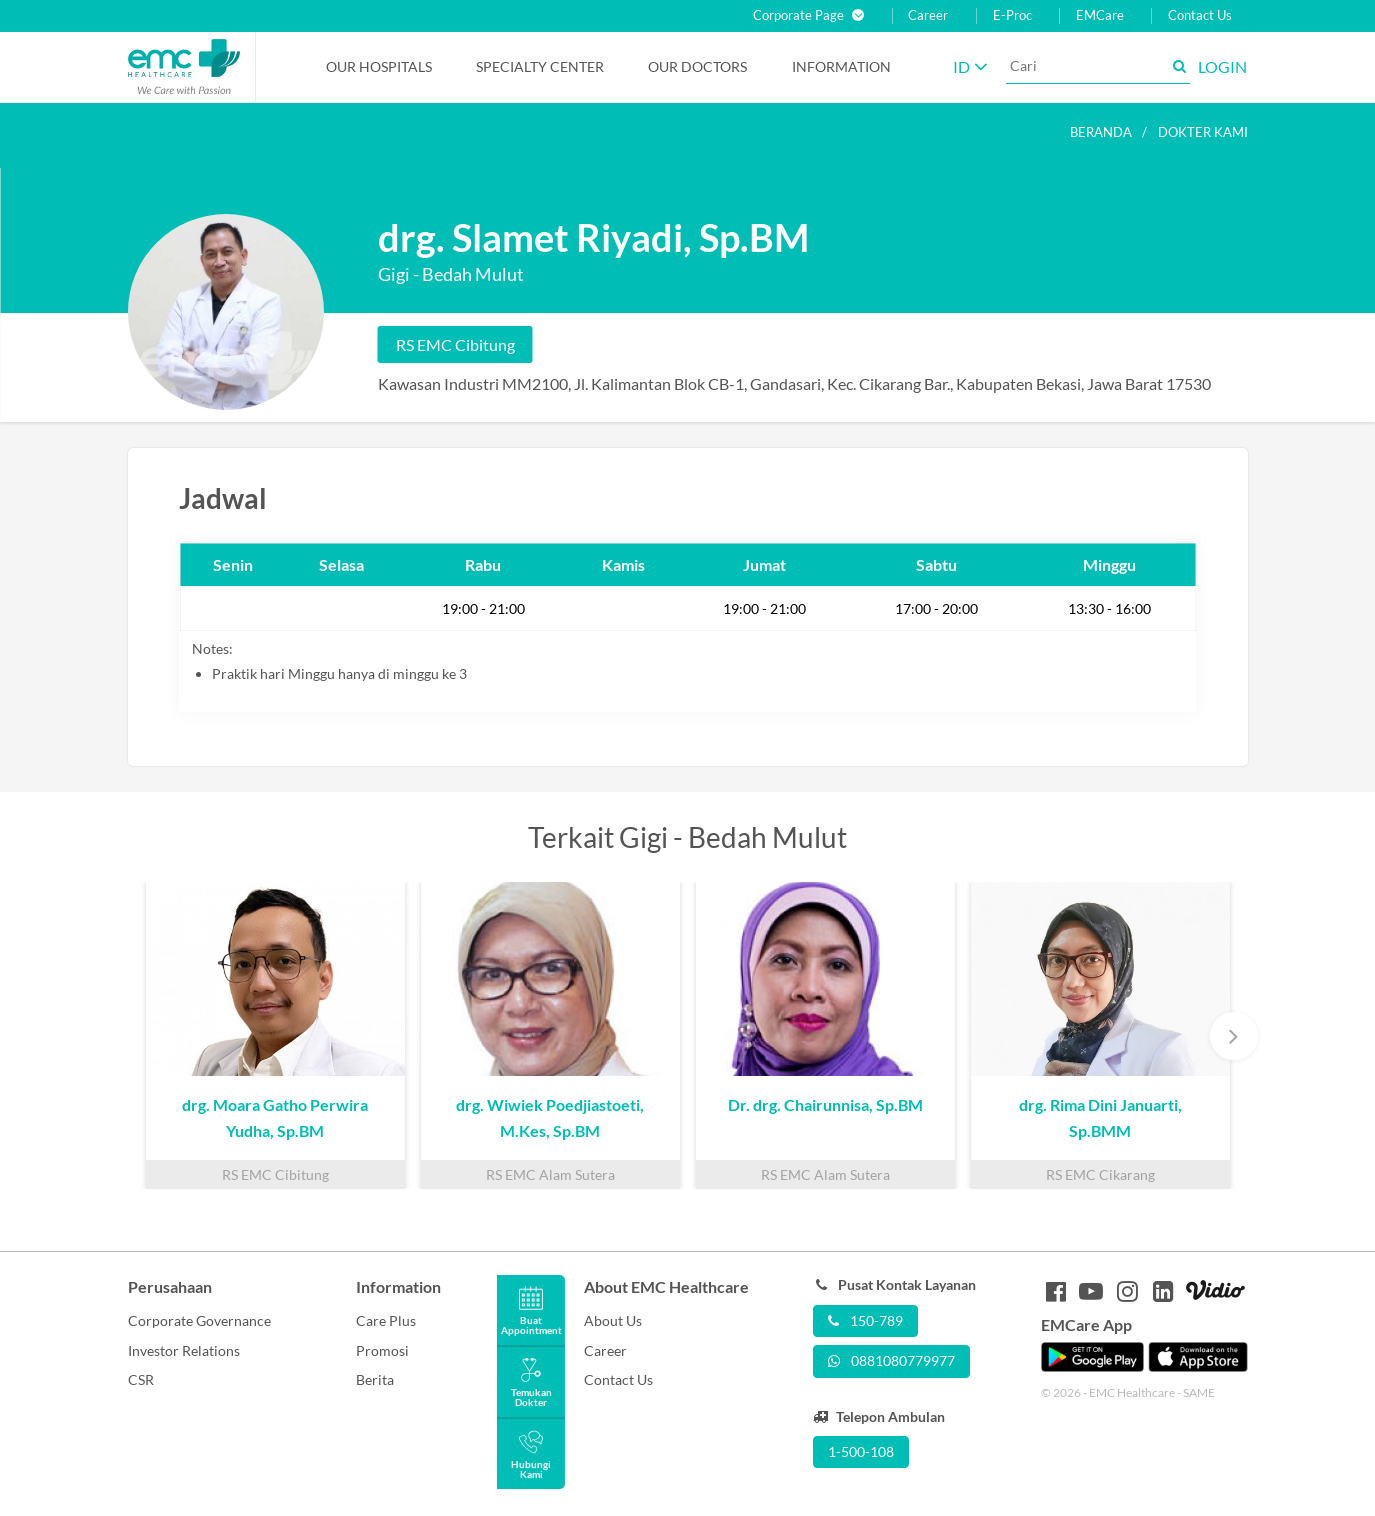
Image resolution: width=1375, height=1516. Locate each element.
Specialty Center (540, 66)
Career (928, 15)
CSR (141, 1379)
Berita (375, 1379)
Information (841, 66)
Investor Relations (184, 1350)
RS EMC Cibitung (455, 344)
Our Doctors (697, 66)
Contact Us (1200, 15)
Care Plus (386, 1320)
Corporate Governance (199, 1320)
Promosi (382, 1350)
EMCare (1100, 15)
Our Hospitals (379, 66)
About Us (613, 1320)
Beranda (1101, 132)
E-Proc (1012, 15)
